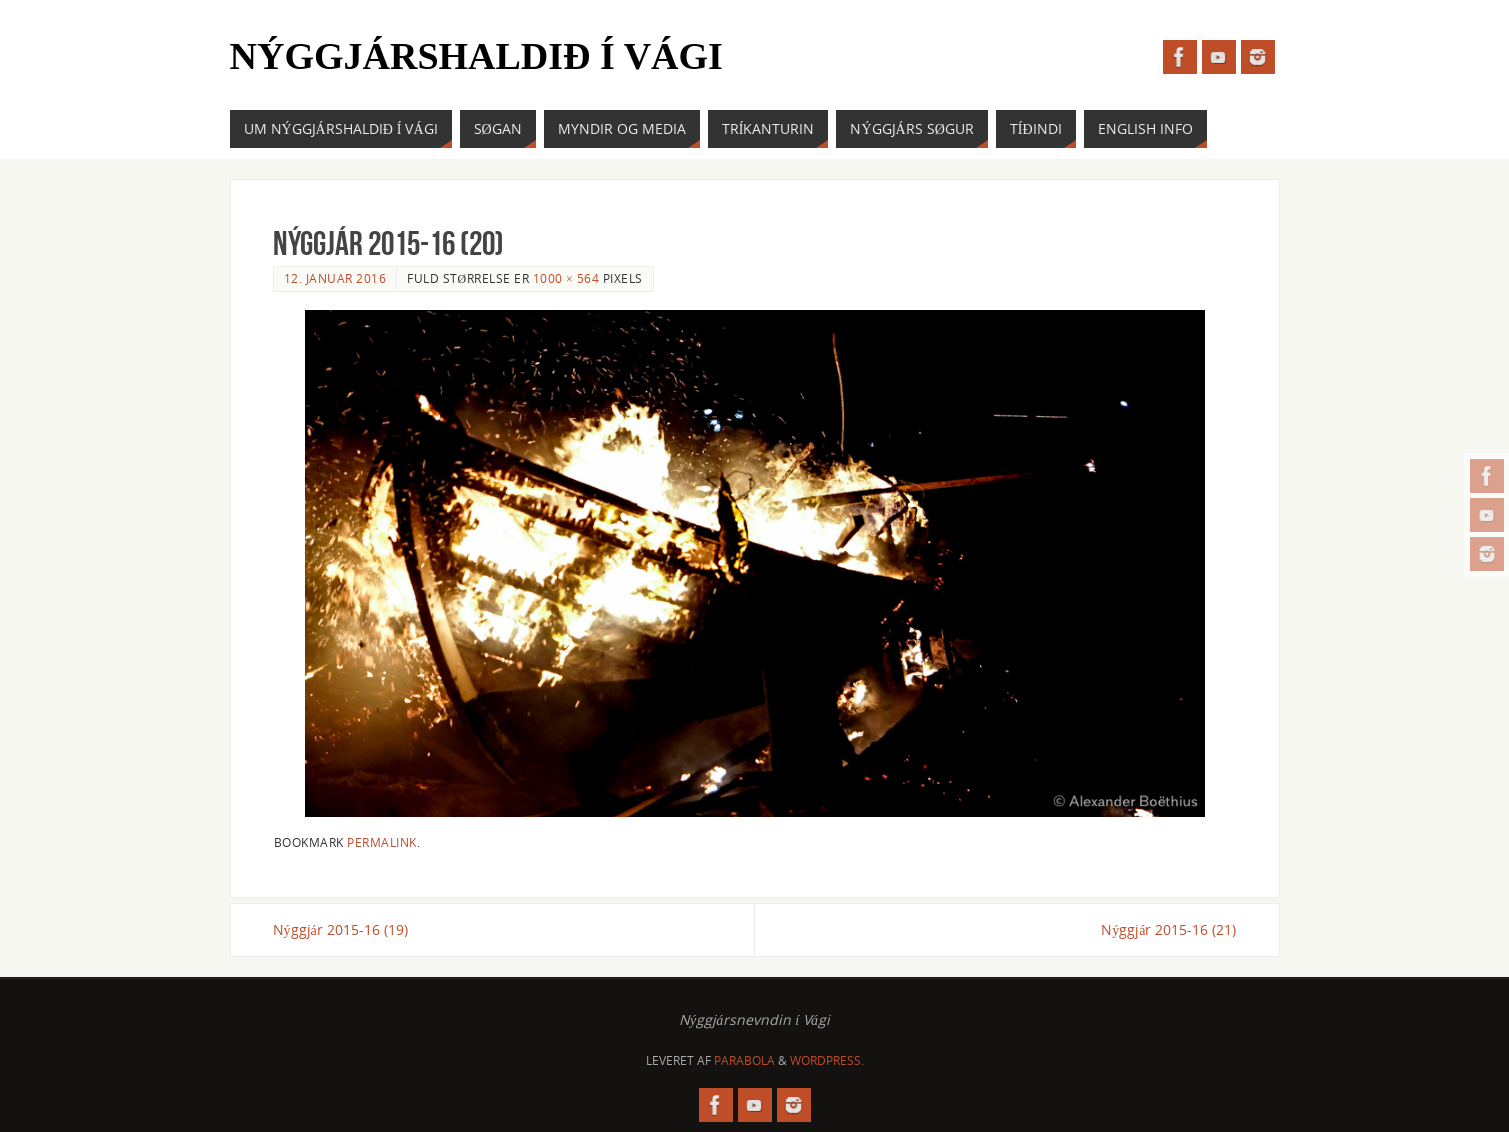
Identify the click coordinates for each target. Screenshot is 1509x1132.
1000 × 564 (566, 278)
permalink (382, 842)
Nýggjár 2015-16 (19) (340, 929)
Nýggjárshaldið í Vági (476, 56)
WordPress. (827, 1060)
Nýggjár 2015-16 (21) (1168, 929)
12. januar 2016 (335, 278)
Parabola (744, 1060)
